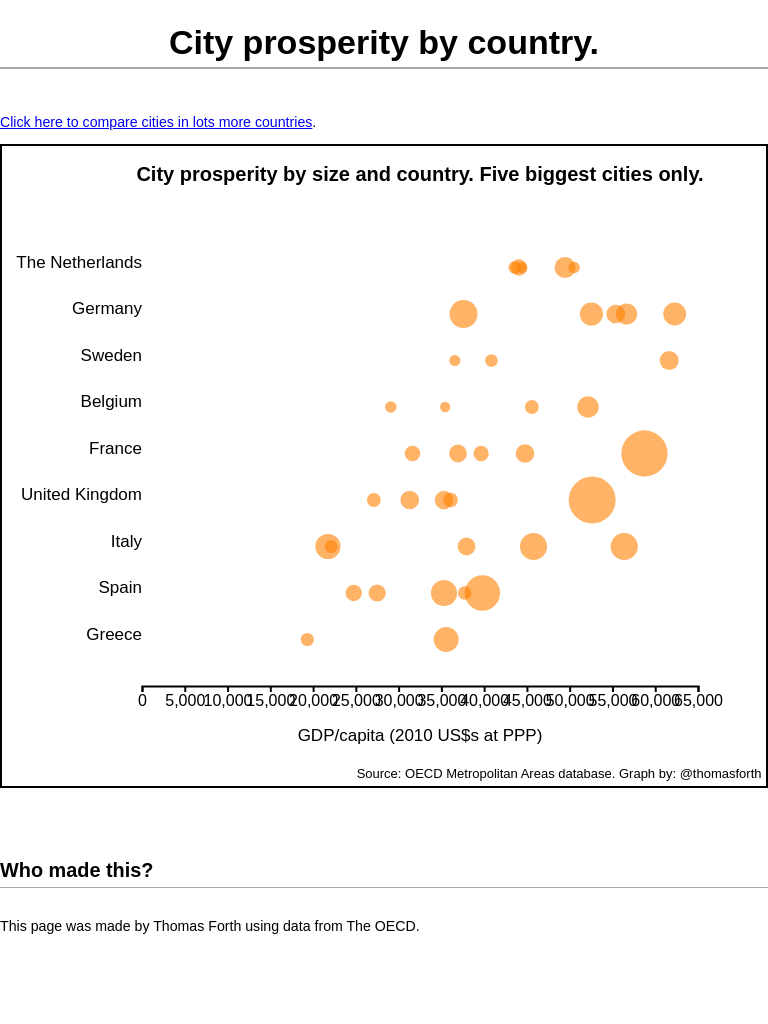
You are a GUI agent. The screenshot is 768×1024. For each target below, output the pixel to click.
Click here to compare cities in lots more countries (156, 122)
